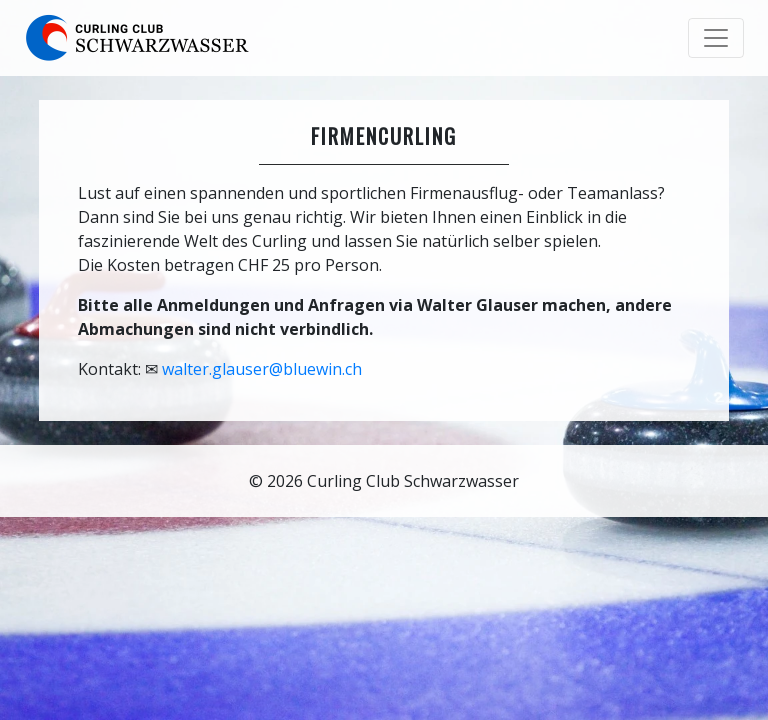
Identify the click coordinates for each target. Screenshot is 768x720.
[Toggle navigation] (716, 38)
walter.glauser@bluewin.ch (262, 369)
